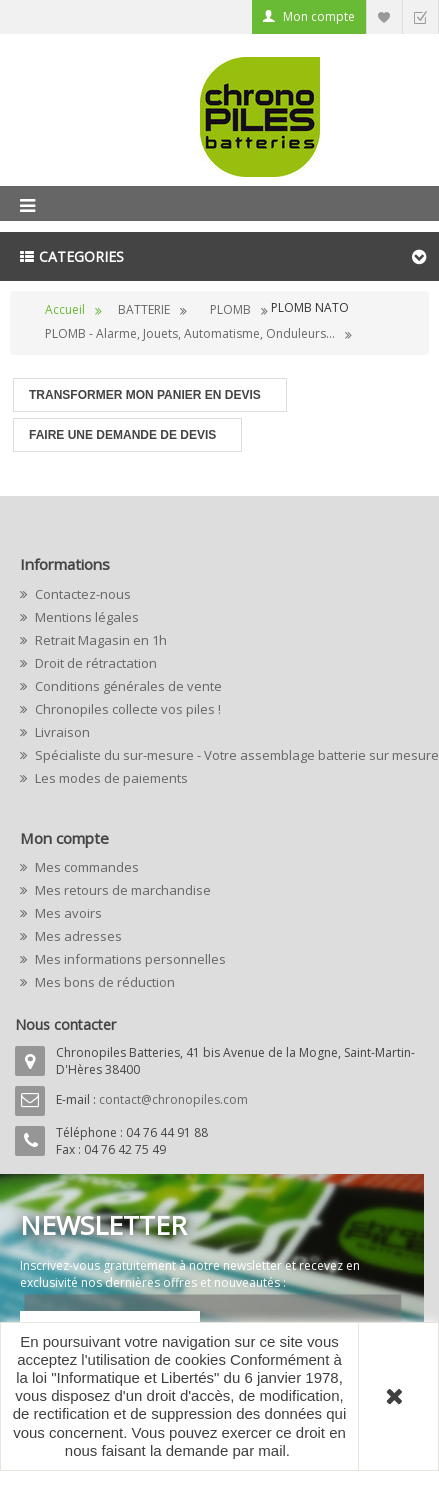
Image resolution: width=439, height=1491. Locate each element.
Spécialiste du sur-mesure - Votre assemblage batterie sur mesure (225, 755)
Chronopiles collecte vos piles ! (126, 709)
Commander (420, 16)
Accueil (65, 309)
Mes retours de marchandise (121, 890)
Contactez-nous (81, 594)
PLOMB (230, 309)
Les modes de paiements (110, 778)
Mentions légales (85, 617)
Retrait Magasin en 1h (99, 640)
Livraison (61, 732)
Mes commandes (85, 867)
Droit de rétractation (94, 663)
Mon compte (319, 16)
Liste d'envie (384, 16)
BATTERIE (144, 309)
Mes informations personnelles (129, 959)
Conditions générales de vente (127, 686)
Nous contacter (65, 1024)
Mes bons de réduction (103, 982)
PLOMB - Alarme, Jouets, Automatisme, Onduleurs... (190, 333)
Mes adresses (77, 936)
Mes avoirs (67, 913)
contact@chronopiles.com (173, 1099)
